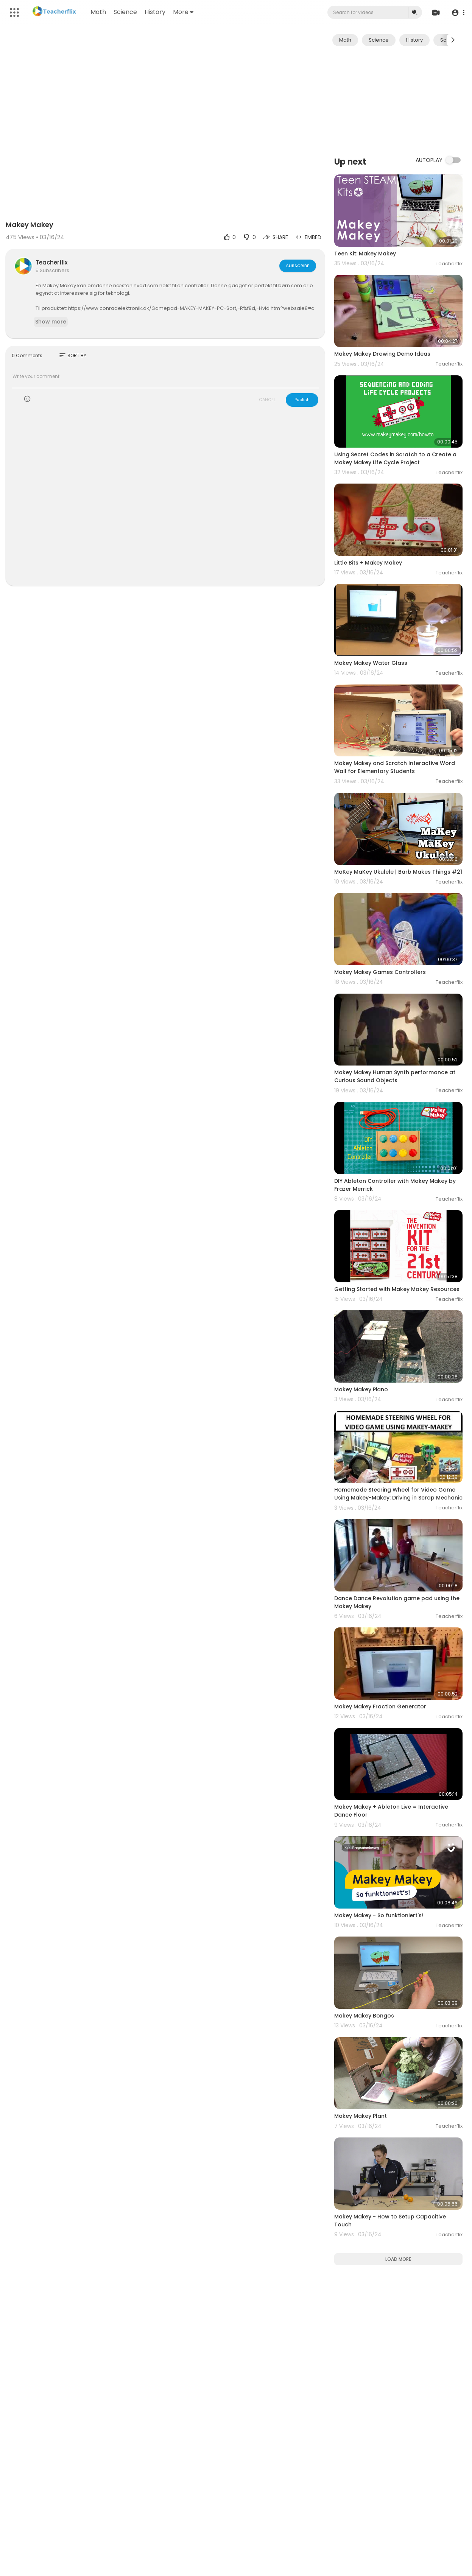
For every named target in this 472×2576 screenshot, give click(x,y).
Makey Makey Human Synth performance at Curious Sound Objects (394, 1076)
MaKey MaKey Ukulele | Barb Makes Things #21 (398, 872)
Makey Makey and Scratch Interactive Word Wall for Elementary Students (394, 767)
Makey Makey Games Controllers (380, 972)
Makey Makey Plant (360, 2116)
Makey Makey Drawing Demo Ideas (382, 354)
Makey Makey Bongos (364, 2015)
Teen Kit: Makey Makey (365, 253)
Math (98, 12)
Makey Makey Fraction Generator (380, 1706)
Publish (302, 400)
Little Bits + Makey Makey (368, 562)
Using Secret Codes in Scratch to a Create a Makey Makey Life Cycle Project (395, 458)
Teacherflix (51, 262)
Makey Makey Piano (361, 1389)
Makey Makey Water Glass (370, 663)
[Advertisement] (398, 100)
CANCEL (267, 400)
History (155, 12)
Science (125, 12)
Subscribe (297, 266)
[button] (458, 12)
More (183, 12)
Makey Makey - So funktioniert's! (378, 1915)
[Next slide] (453, 40)
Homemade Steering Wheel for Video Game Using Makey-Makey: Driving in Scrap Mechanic (398, 1493)
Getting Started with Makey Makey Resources (397, 1289)
